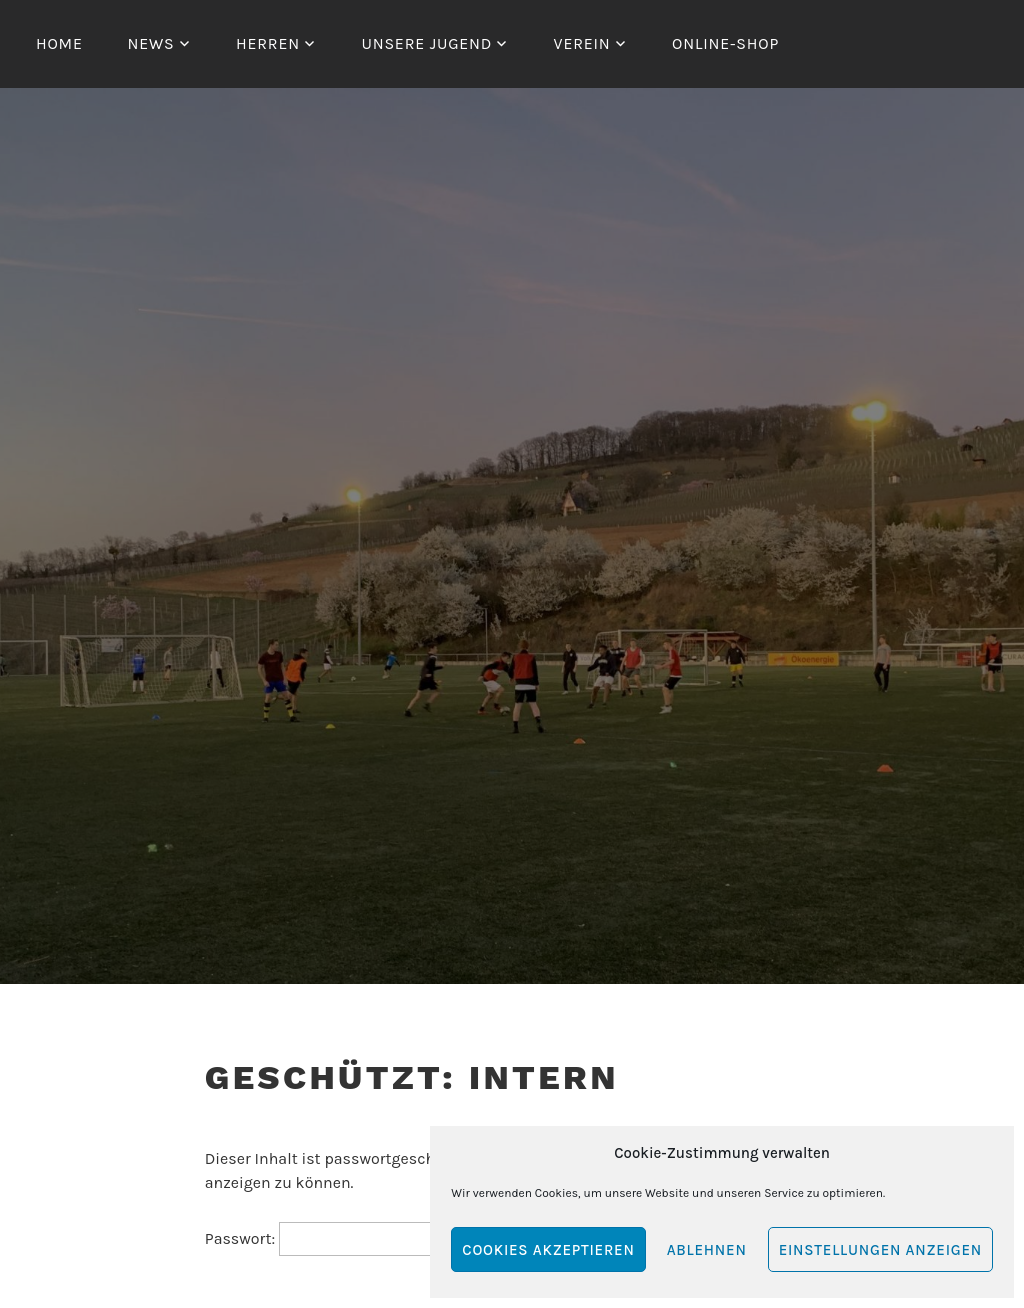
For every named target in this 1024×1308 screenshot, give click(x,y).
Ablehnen (707, 1250)
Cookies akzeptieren (548, 1250)
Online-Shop (725, 43)
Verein (582, 43)
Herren (268, 43)
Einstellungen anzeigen (880, 1250)
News (150, 43)
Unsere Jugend (426, 43)
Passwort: (337, 1238)
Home (59, 43)
